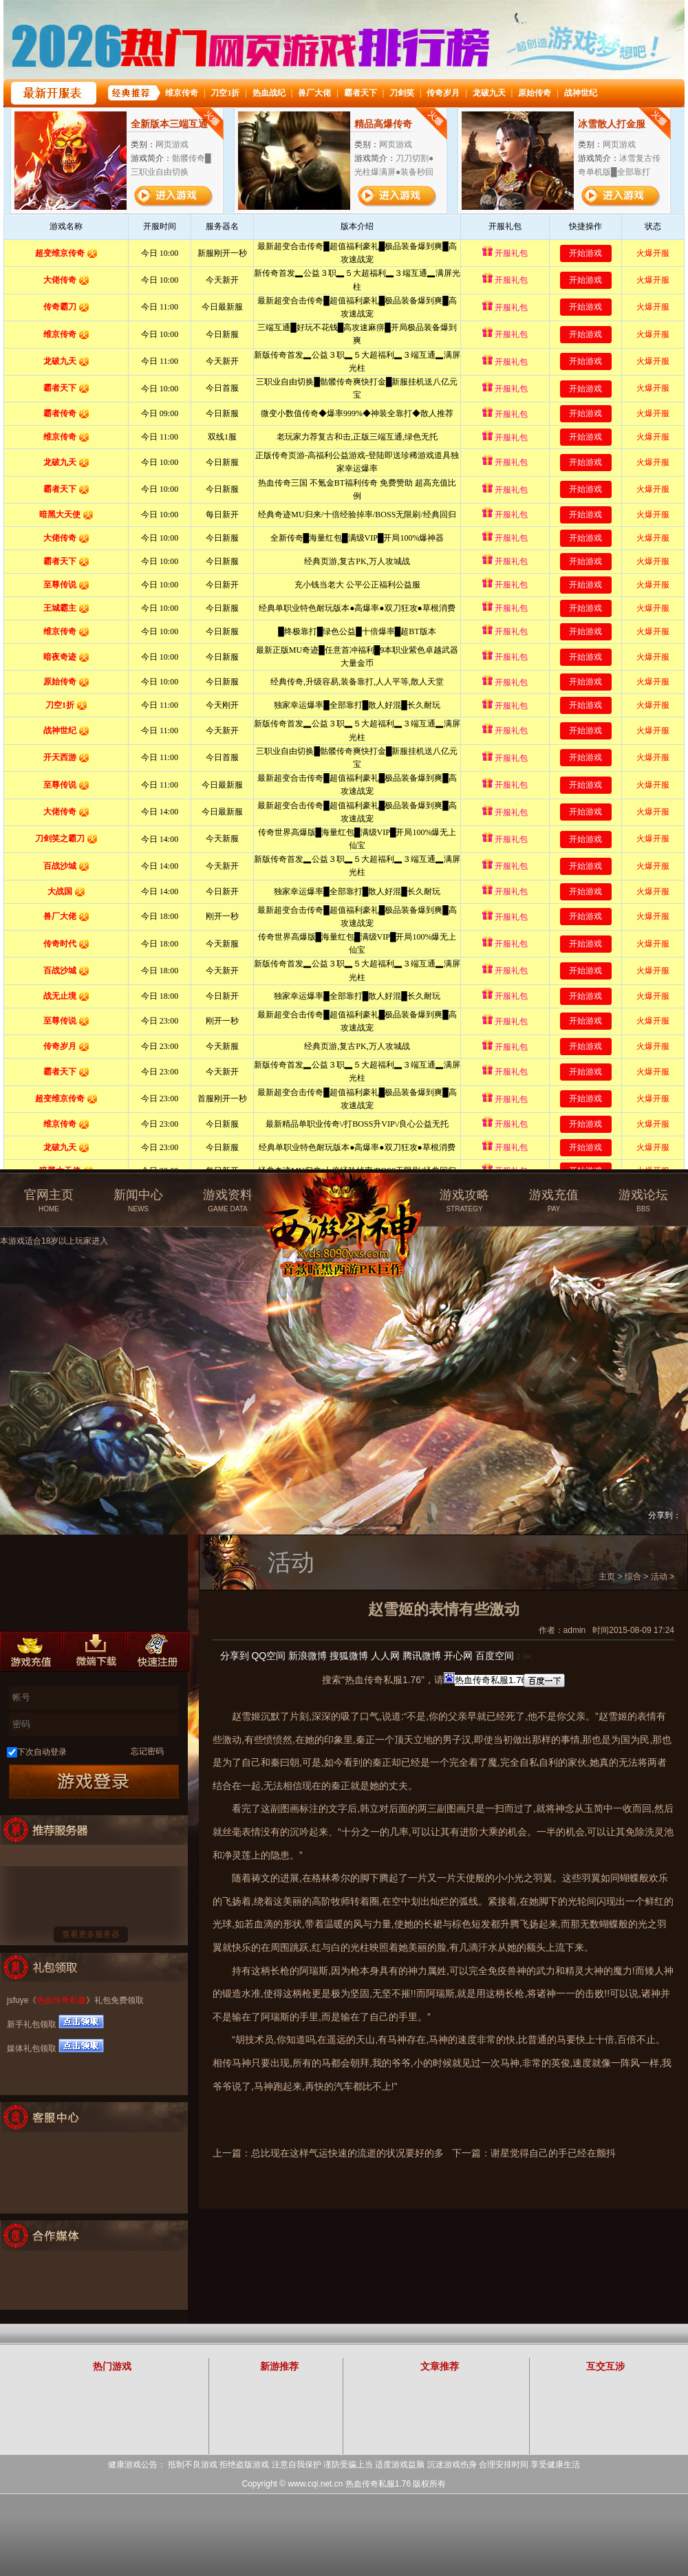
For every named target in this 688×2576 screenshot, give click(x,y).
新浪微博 (307, 1655)
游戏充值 (554, 1201)
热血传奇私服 (61, 2000)
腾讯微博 (421, 1655)
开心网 (458, 1655)
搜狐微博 (349, 1655)
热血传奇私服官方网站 (346, 1195)
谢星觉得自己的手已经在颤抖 (553, 2152)
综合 (633, 1576)
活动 (659, 1576)
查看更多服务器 (91, 1934)
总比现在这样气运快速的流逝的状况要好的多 (347, 2152)
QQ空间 (268, 1655)
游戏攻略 (464, 1201)
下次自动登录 (42, 1752)
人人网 (385, 1655)
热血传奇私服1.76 (378, 2484)
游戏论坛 (643, 1201)
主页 (607, 1576)
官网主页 (49, 1201)
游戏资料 (227, 1201)
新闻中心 (138, 1201)
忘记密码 (147, 1751)
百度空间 (494, 1655)
